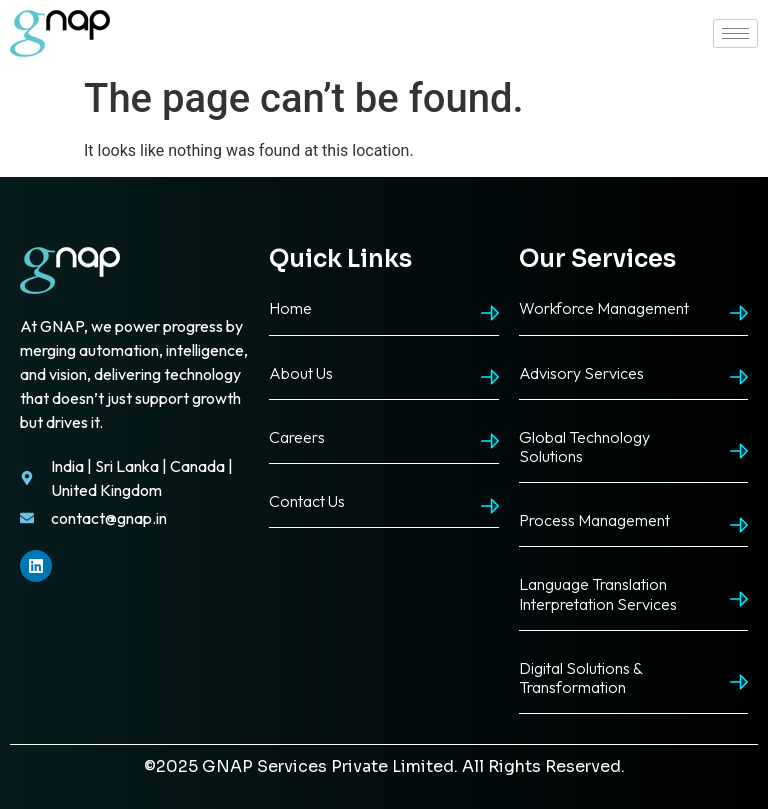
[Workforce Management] (739, 313)
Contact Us (307, 501)
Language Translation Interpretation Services (598, 593)
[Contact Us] (490, 506)
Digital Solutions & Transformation (580, 677)
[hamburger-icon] (735, 33)
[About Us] (490, 377)
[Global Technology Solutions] (739, 451)
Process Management (594, 520)
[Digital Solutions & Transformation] (739, 682)
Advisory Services (581, 373)
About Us (301, 373)
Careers (297, 437)
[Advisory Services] (739, 377)
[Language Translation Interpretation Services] (739, 599)
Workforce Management (604, 308)
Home (290, 308)
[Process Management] (739, 525)
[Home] (490, 313)
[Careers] (490, 441)
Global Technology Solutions (584, 446)
